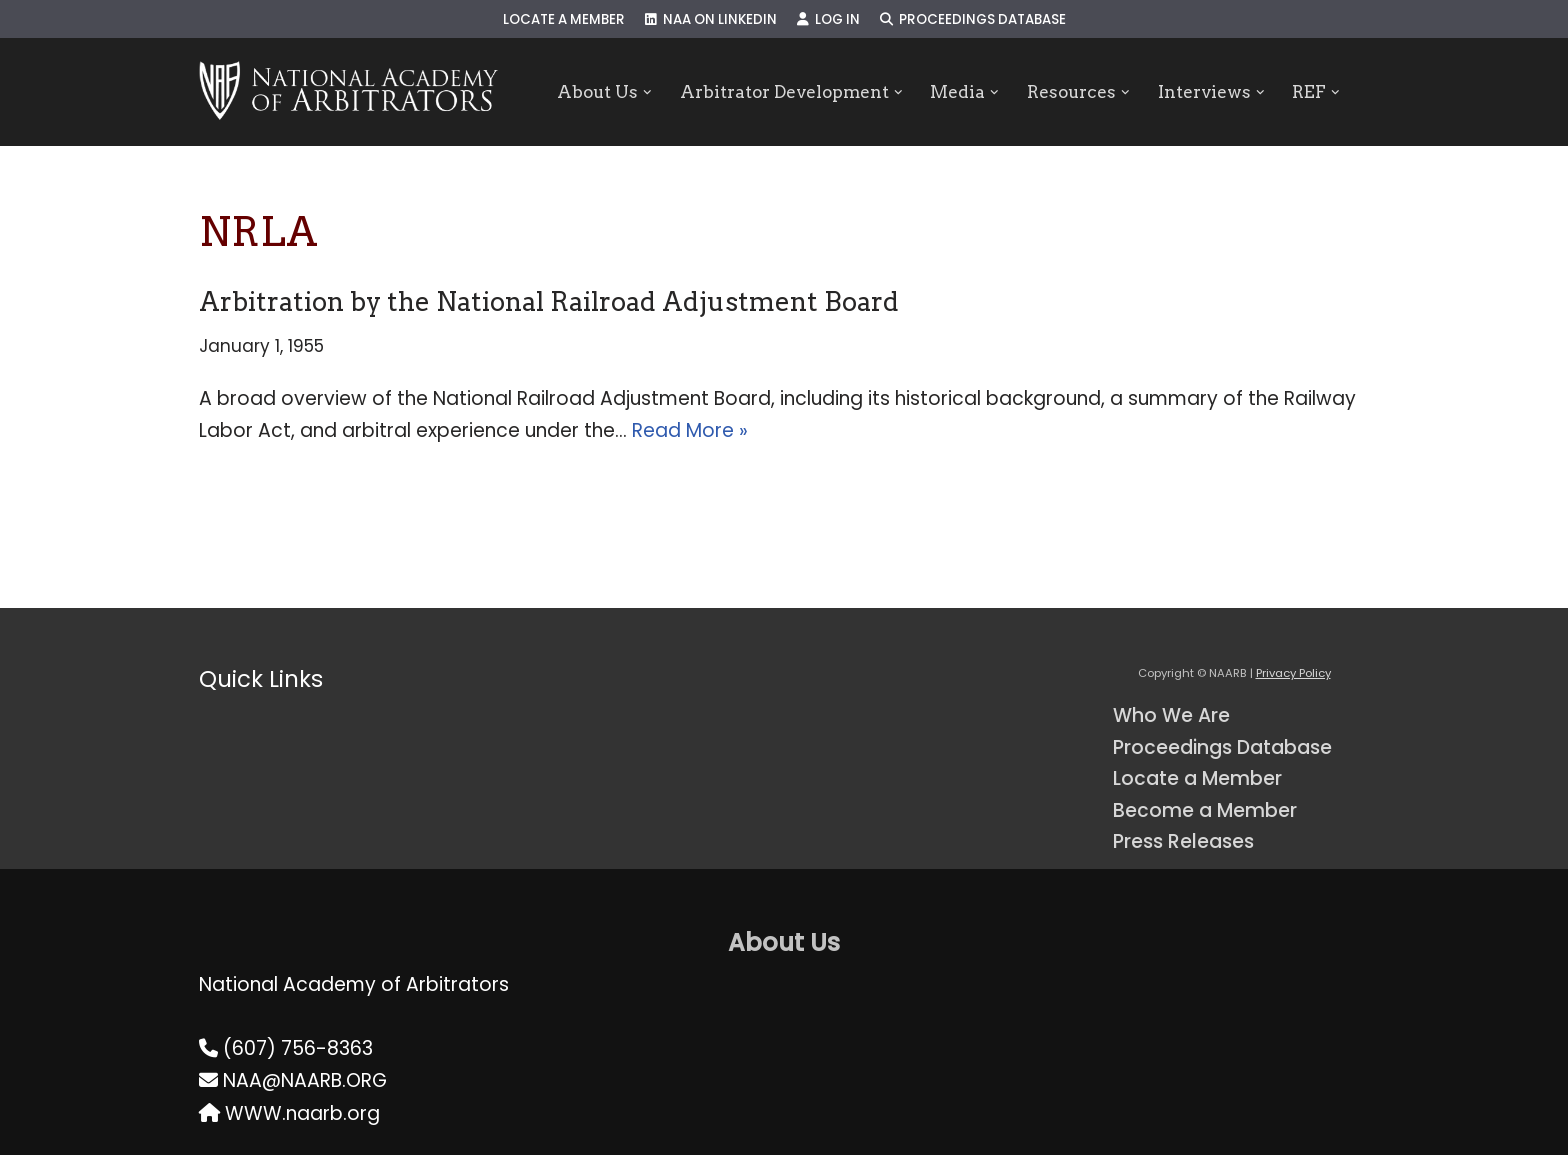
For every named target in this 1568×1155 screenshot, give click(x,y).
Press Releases (1183, 841)
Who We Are (1171, 715)
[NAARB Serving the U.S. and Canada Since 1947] (348, 92)
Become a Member (1205, 810)
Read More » (690, 430)
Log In (828, 19)
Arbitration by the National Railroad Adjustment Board (549, 301)
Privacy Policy (1293, 673)
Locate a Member (564, 19)
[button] (647, 92)
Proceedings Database (973, 19)
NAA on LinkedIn (711, 19)
